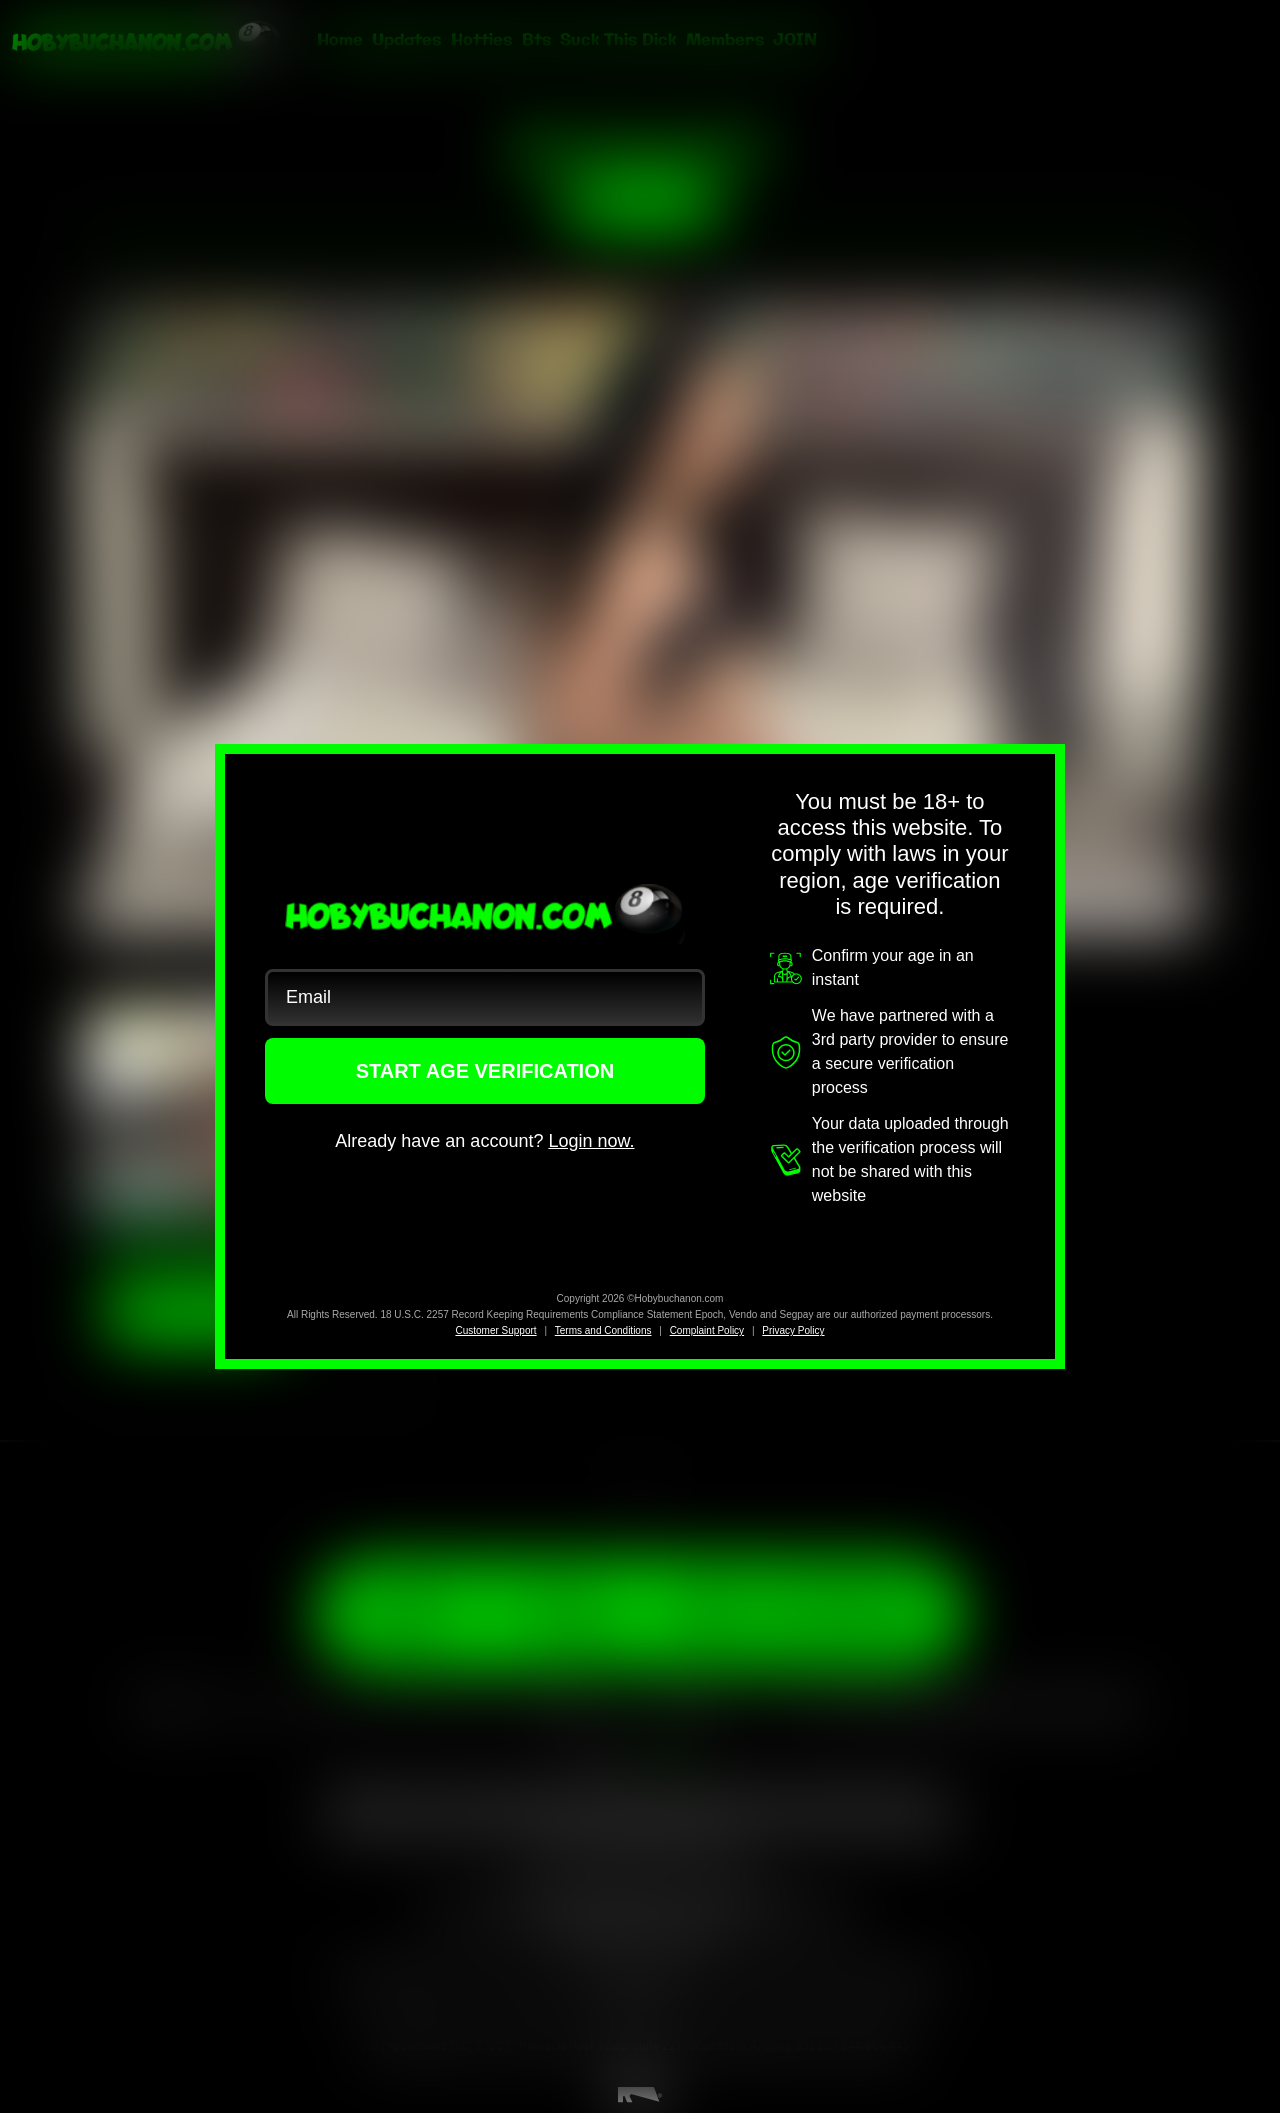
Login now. (591, 1141)
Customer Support (495, 1330)
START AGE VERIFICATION (485, 1071)
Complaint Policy (707, 1330)
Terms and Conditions (603, 1330)
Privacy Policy (793, 1330)
